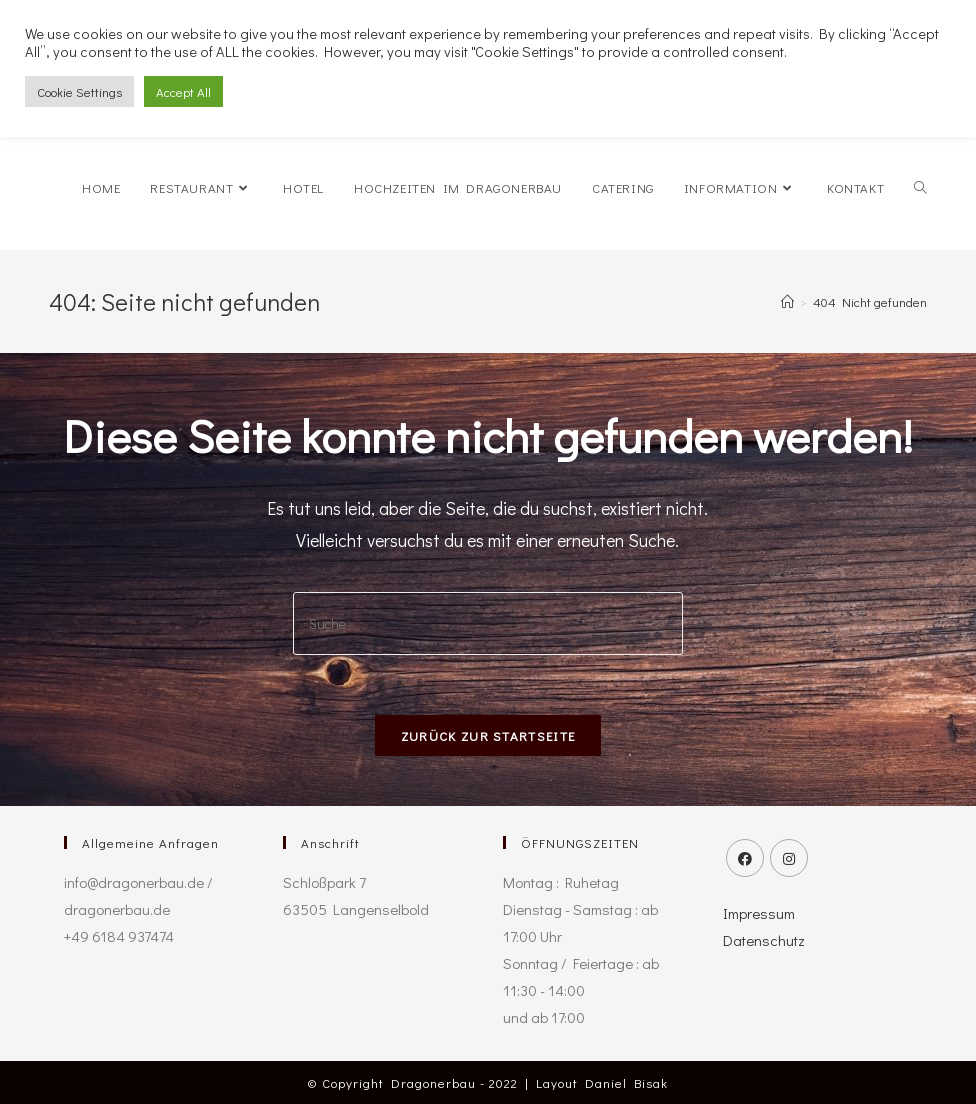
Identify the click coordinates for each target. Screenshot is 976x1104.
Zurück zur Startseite (488, 735)
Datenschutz (764, 940)
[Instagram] (789, 858)
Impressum (759, 913)
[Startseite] (787, 301)
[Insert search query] (488, 623)
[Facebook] (745, 858)
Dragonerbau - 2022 (454, 1082)
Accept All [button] (183, 91)
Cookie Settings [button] (79, 91)
